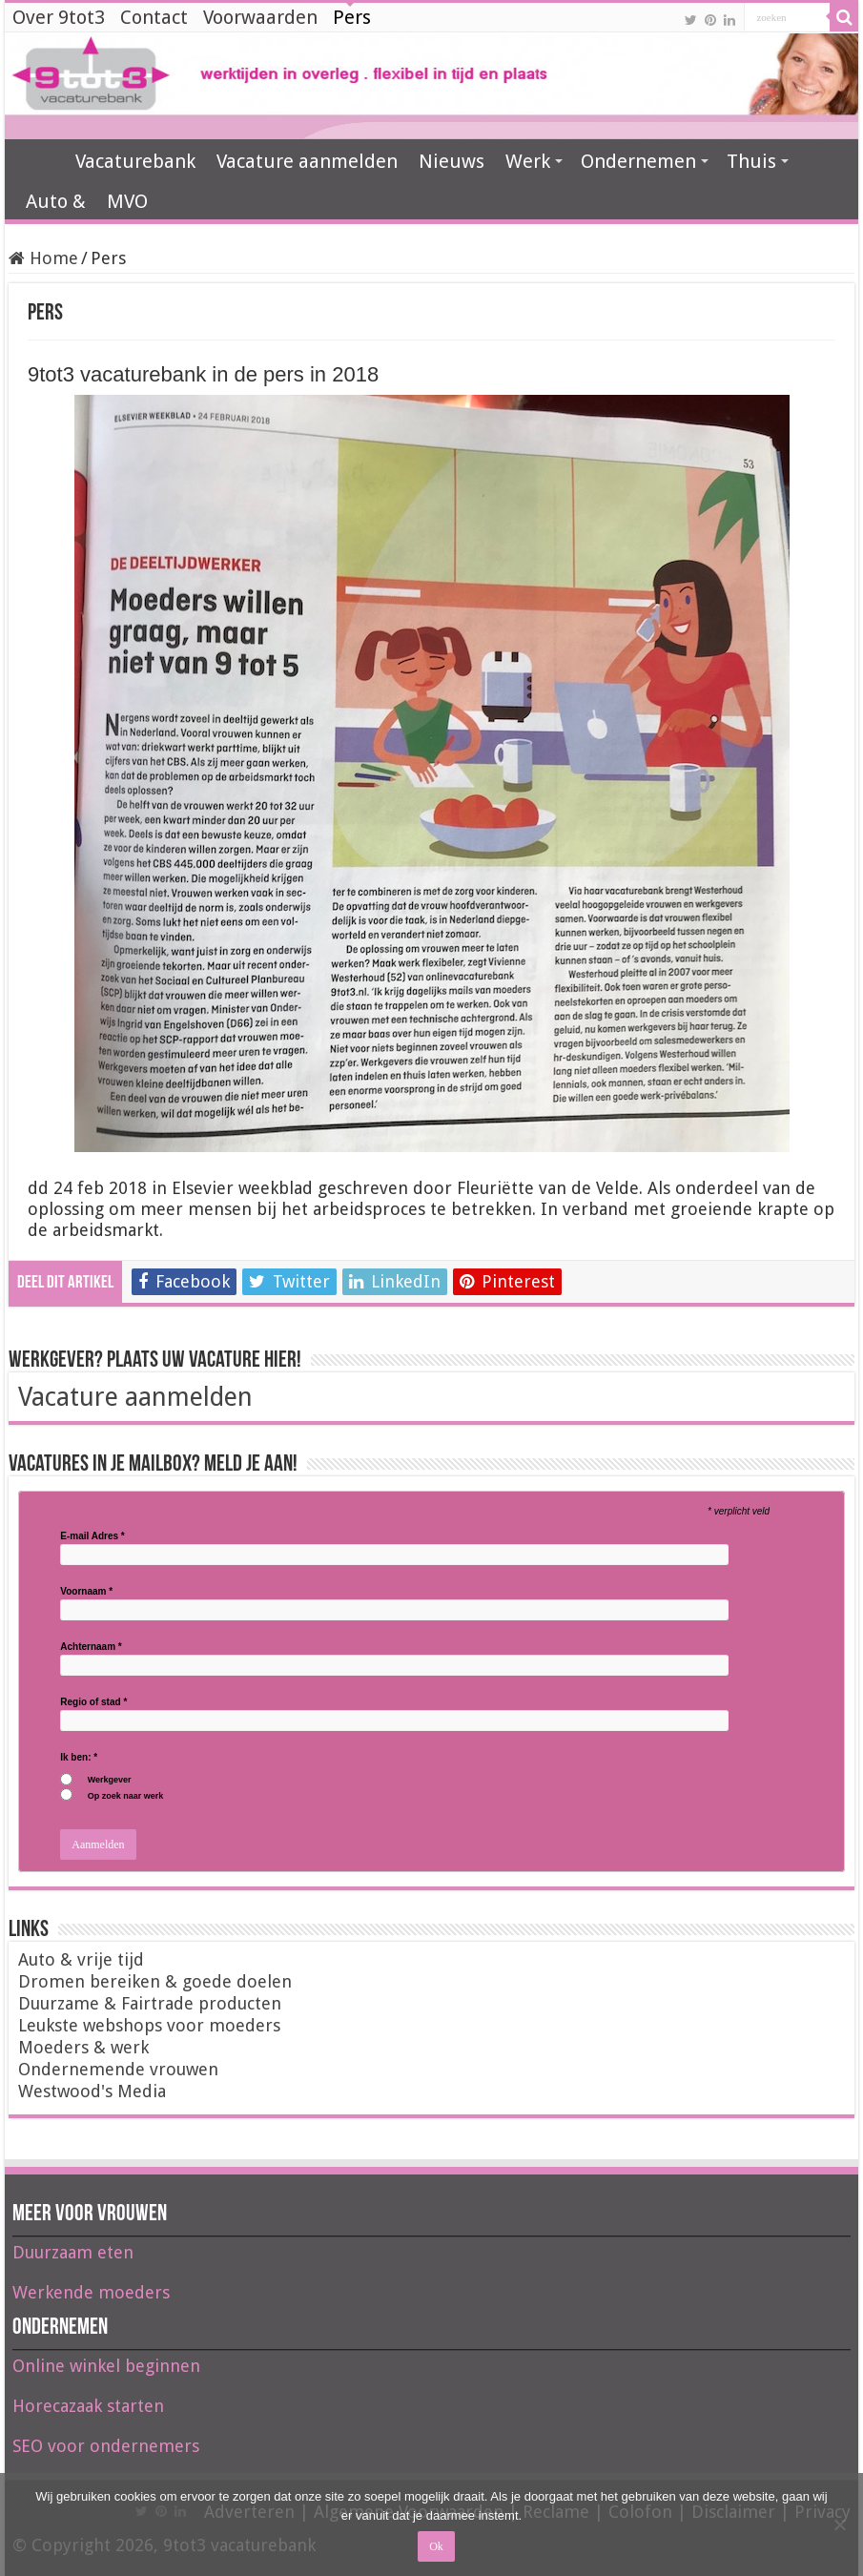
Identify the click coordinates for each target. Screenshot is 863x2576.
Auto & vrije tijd (81, 1959)
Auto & (56, 201)
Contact (154, 17)
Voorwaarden (260, 17)
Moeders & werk (83, 2047)
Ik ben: (78, 1757)
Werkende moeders (91, 2292)
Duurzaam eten (73, 2252)
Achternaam (90, 1647)
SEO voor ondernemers (105, 2446)
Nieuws (451, 161)
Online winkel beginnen (106, 2366)
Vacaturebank (135, 161)
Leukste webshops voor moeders (149, 2025)
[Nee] (839, 2524)
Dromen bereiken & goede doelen (155, 1981)
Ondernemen (638, 161)
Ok (436, 2546)
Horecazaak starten (88, 2406)
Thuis (751, 161)
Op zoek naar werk (126, 1796)
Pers (352, 17)
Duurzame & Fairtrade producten (149, 2003)
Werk (527, 161)
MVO (127, 201)
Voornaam (86, 1592)
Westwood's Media (92, 2091)
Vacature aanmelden (307, 161)
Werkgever (110, 1780)
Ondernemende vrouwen (118, 2069)
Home (39, 159)
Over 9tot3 (58, 17)
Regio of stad (93, 1702)
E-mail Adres (92, 1536)
